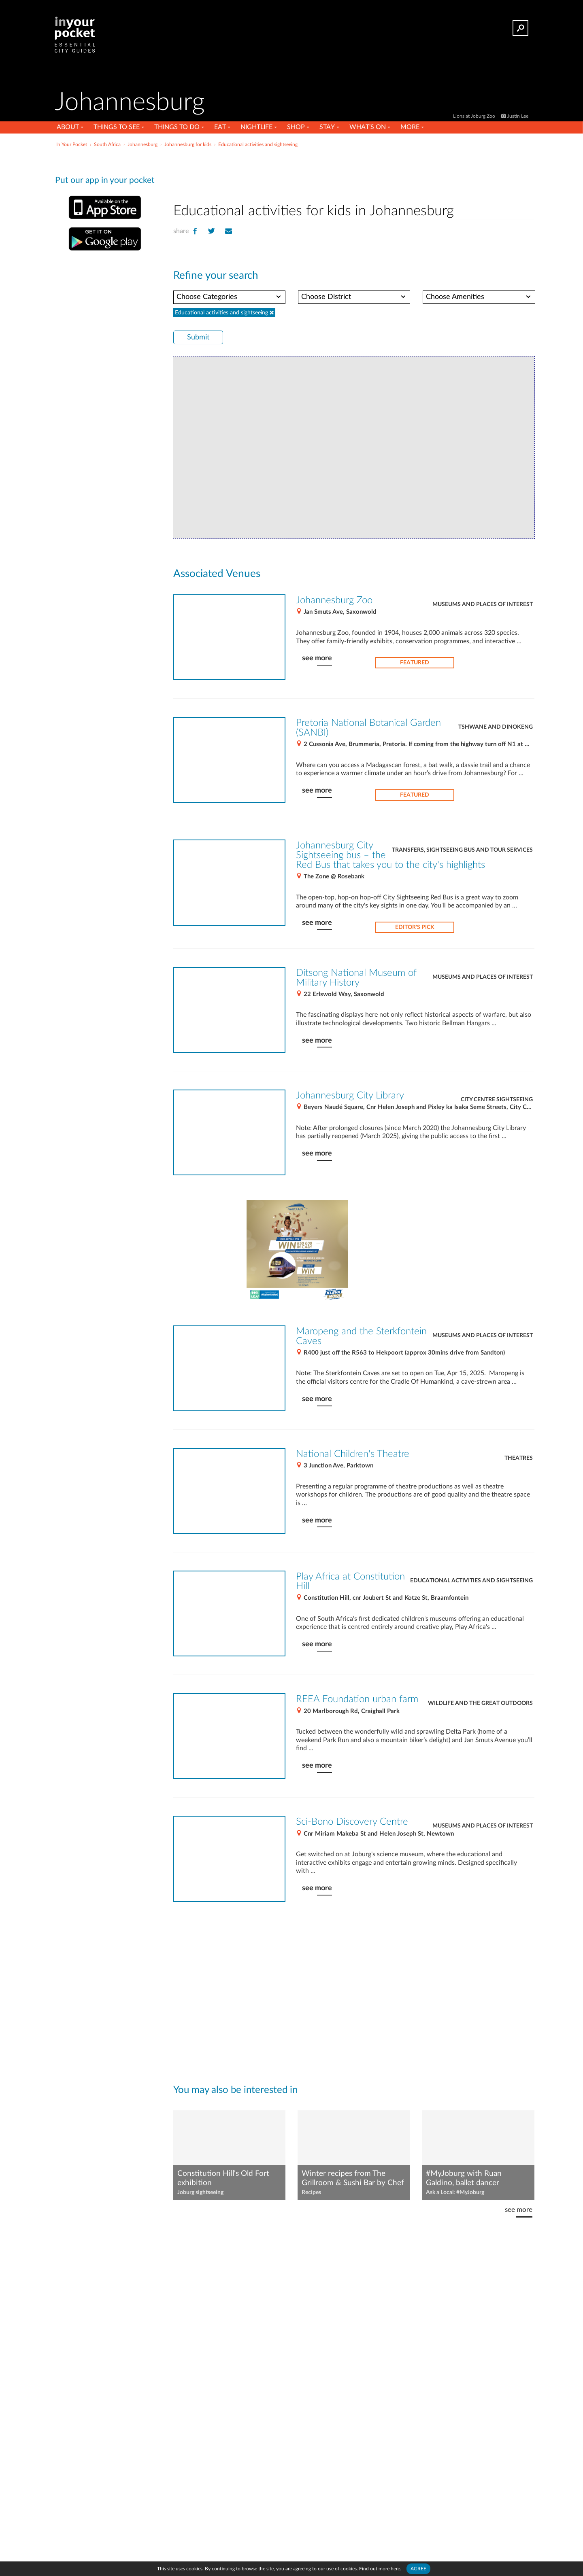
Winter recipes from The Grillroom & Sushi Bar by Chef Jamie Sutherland (353, 2179)
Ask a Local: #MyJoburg (455, 2192)
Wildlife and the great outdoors (480, 1703)
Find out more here (379, 2568)
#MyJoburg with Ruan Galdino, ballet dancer (464, 2178)
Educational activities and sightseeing (471, 1581)
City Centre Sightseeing (497, 1099)
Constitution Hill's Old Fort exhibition (223, 2178)
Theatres (518, 1458)
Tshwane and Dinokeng (495, 727)
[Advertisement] (353, 173)
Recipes (311, 2192)
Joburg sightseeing (200, 2192)
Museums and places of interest (482, 604)
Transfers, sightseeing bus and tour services (462, 850)
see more (317, 658)
